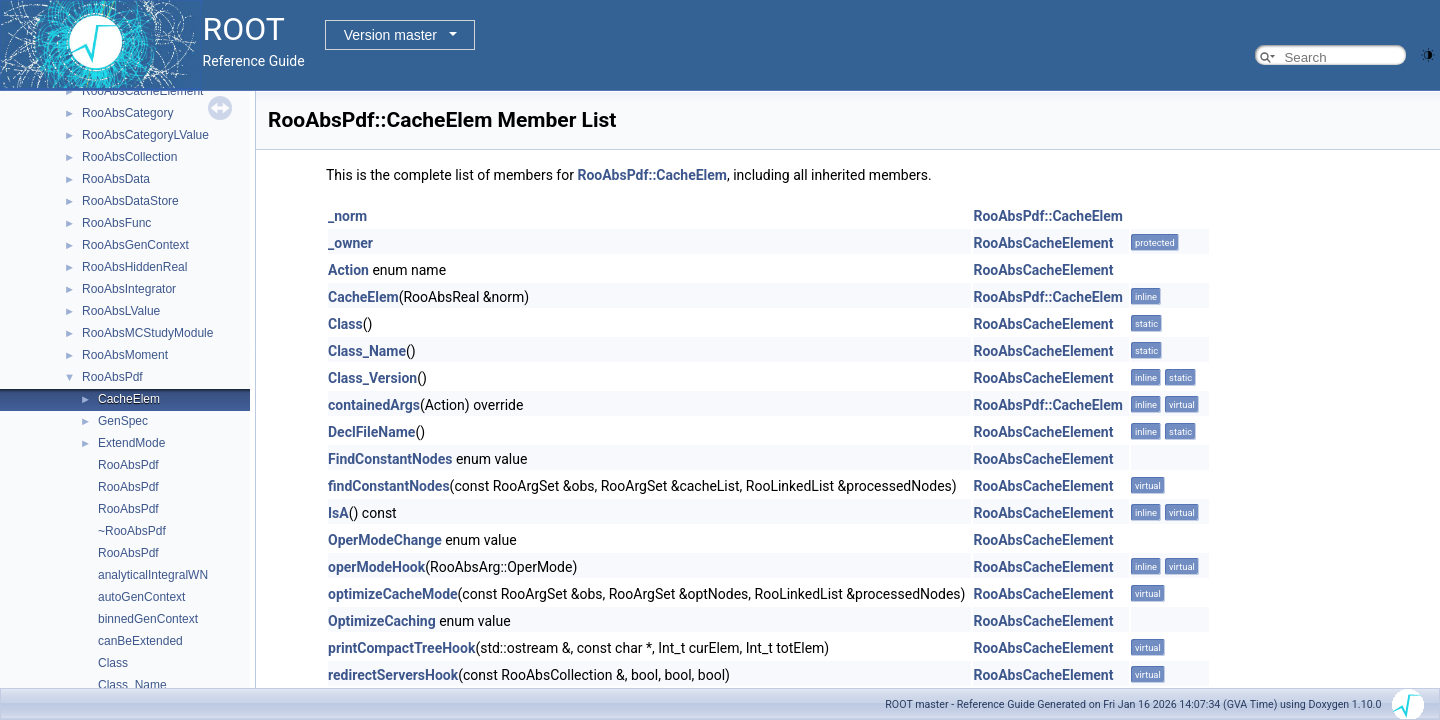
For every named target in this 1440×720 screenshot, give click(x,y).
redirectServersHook (393, 675)
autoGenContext (141, 597)
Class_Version (372, 378)
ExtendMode (131, 443)
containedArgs (374, 405)
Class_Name (132, 685)
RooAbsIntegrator (129, 289)
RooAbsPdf (112, 377)
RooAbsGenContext (135, 245)
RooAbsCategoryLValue (145, 135)
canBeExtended (140, 641)
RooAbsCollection (129, 157)
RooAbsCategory (127, 113)
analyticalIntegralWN (153, 575)
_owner (350, 243)
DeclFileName (371, 432)
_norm (347, 216)
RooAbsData (116, 179)
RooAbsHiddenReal (134, 267)
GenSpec (123, 421)
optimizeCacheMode (393, 594)
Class (113, 663)
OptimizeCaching (382, 621)
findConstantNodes (389, 486)
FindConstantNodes (390, 459)
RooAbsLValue (121, 311)
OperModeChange (385, 540)
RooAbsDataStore (130, 201)
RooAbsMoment (125, 355)
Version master (390, 35)
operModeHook (376, 567)
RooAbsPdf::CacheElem (652, 175)
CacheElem (129, 399)
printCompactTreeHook (401, 648)
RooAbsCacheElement (142, 91)
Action (348, 270)
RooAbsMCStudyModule (147, 333)
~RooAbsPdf (132, 531)
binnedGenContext (148, 619)
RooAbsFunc (116, 223)
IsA (338, 513)
